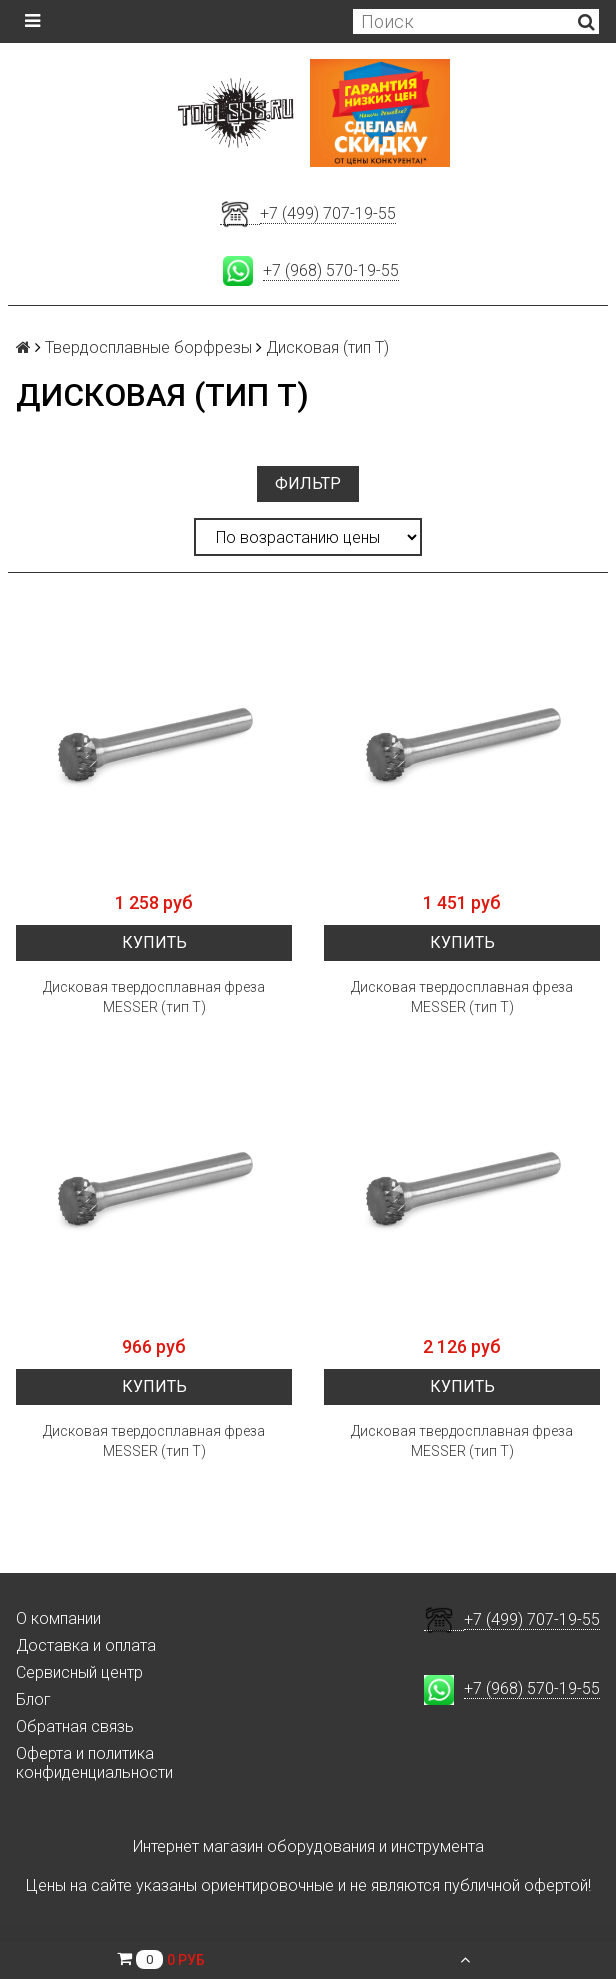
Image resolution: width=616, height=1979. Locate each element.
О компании (58, 1618)
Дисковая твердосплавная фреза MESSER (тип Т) (154, 997)
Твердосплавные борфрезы (148, 347)
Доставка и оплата (86, 1645)
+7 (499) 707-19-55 (328, 213)
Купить (154, 942)
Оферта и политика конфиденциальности (94, 1763)
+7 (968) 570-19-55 (331, 270)
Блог (33, 1699)
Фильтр (308, 483)
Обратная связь (75, 1726)
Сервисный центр (79, 1672)
